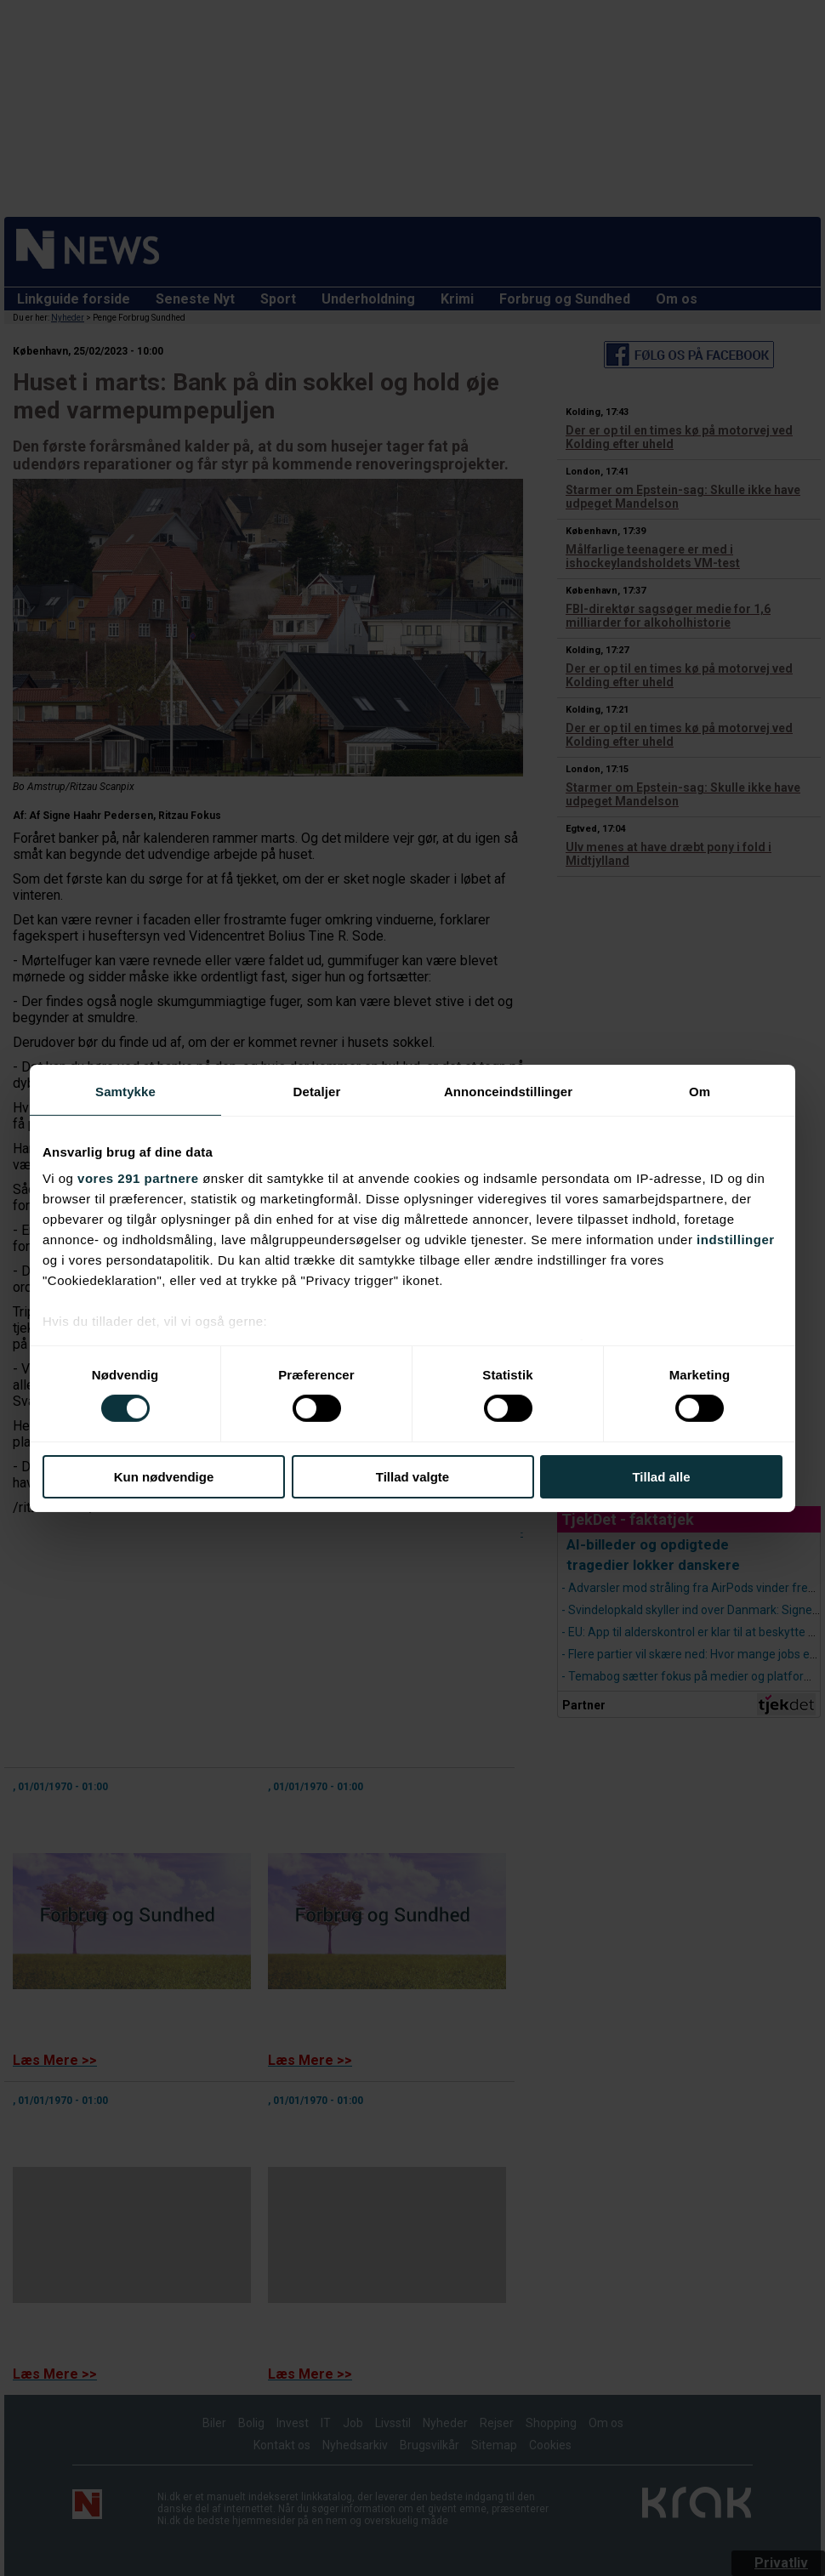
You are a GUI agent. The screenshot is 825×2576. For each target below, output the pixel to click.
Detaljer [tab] (317, 1090)
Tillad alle (661, 1477)
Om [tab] (699, 1090)
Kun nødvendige (164, 1477)
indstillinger (736, 1239)
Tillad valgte (412, 1477)
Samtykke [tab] (125, 1090)
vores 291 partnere (137, 1178)
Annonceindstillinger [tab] (508, 1090)
